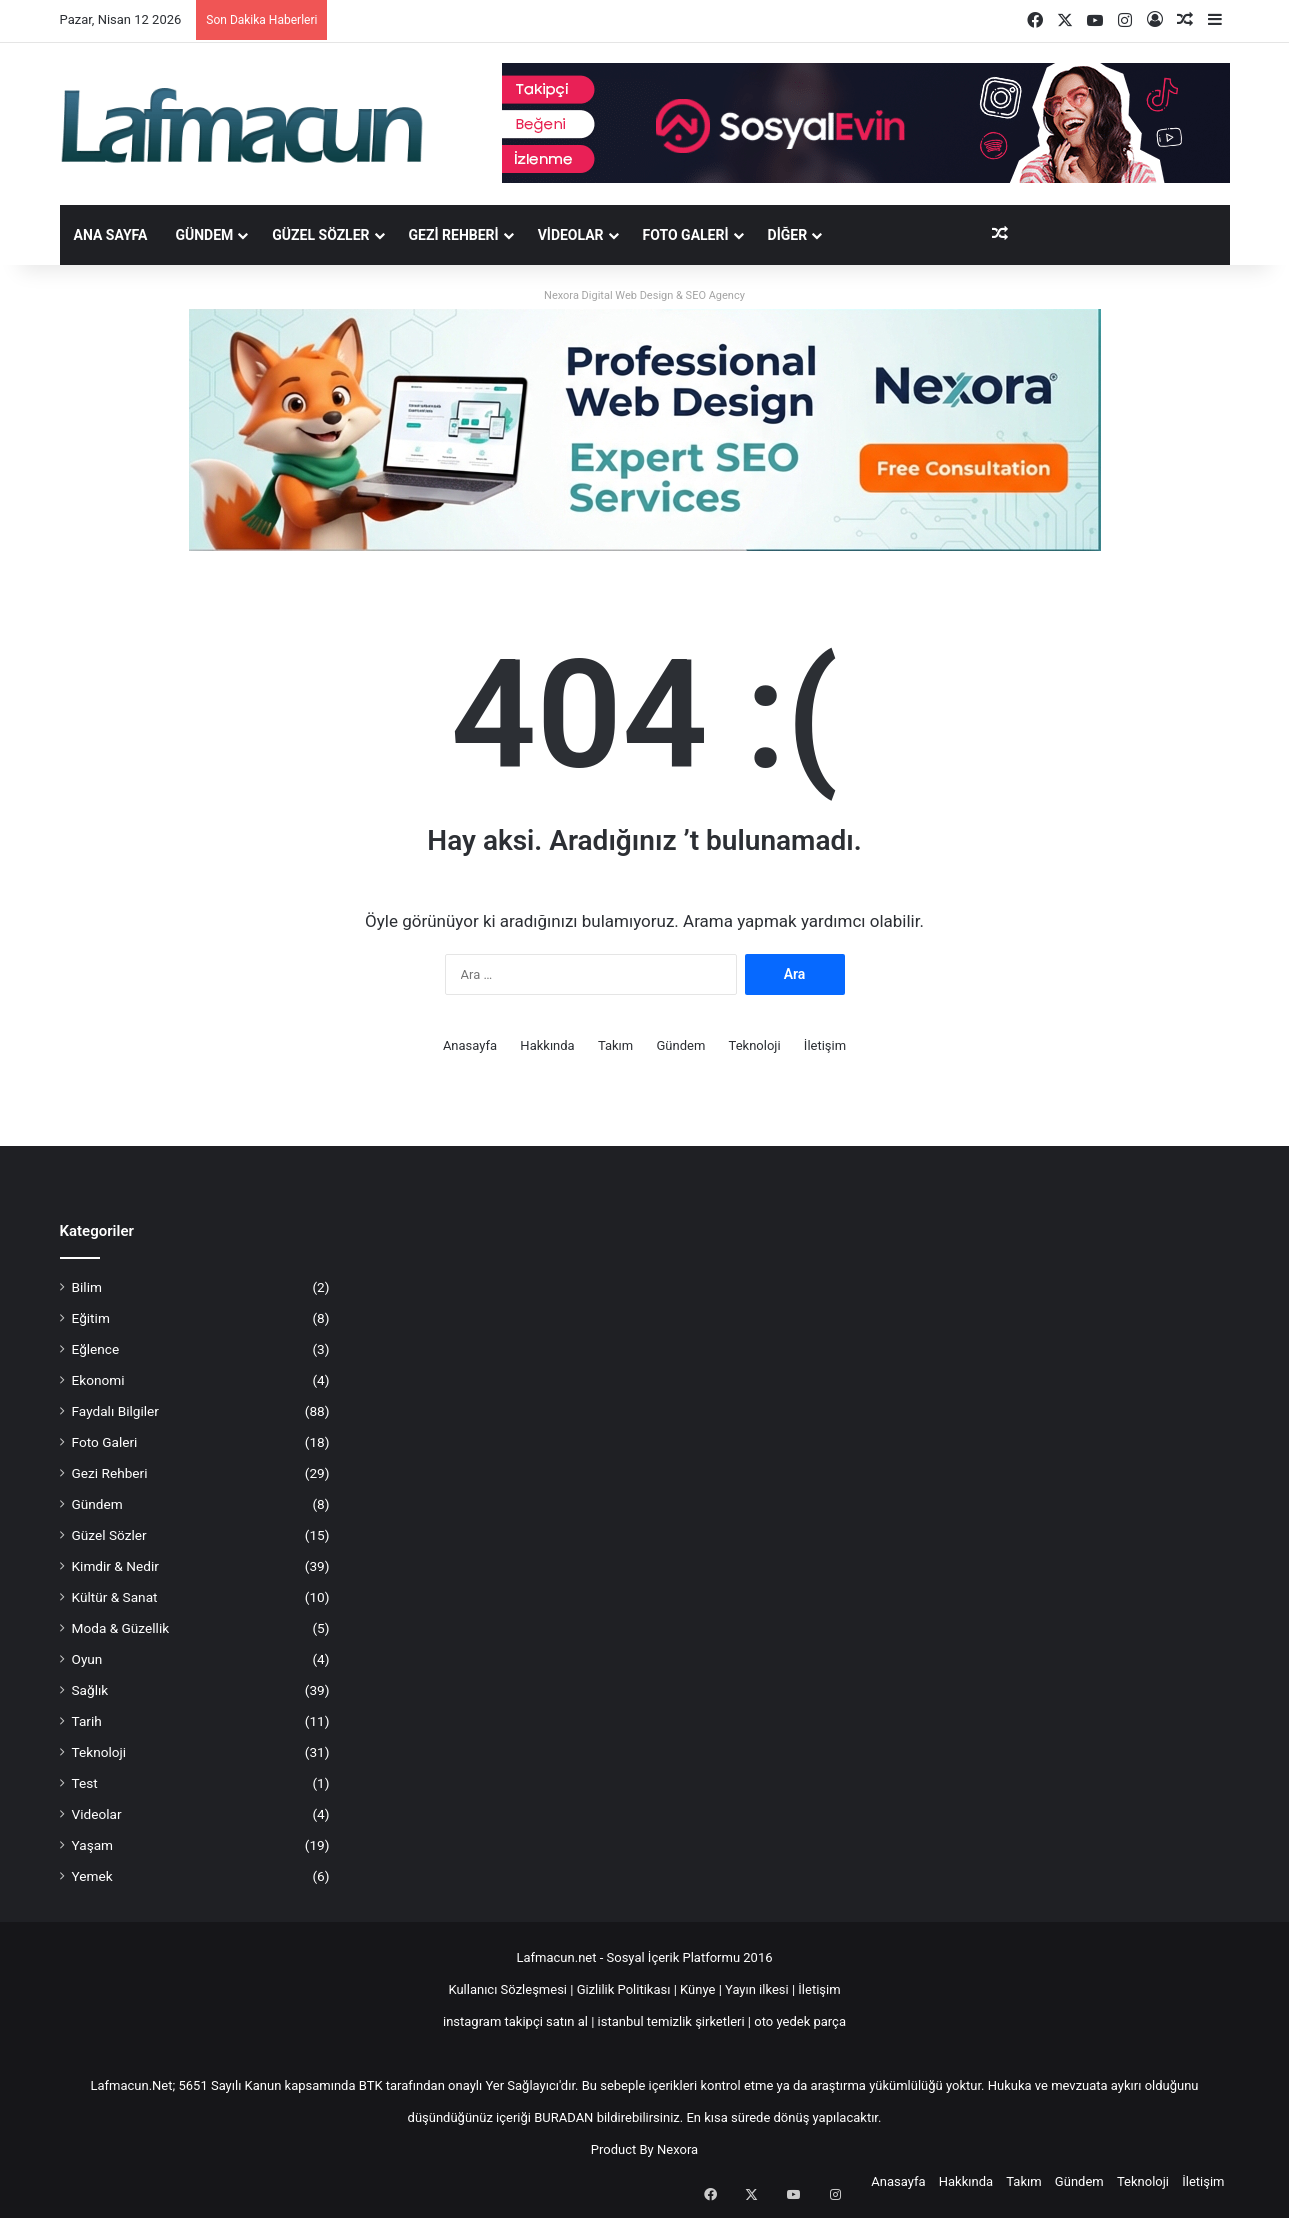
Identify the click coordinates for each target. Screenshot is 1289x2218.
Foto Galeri (686, 235)
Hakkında (547, 1045)
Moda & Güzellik (121, 1628)
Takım (615, 1045)
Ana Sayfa (111, 235)
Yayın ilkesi (757, 1989)
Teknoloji (755, 1045)
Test (85, 1783)
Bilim (87, 1287)
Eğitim (91, 1318)
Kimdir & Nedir (115, 1566)
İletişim (825, 1045)
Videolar (571, 235)
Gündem (204, 235)
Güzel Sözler (320, 235)
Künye (697, 1989)
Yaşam (93, 1845)
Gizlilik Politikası (625, 1989)
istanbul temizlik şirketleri (671, 2021)
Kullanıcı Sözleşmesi (507, 1989)
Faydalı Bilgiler (115, 1411)
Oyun (87, 1659)
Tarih (87, 1721)
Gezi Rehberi (454, 235)
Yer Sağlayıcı (522, 2085)
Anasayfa (470, 1045)
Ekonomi (98, 1380)
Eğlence (96, 1349)
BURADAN (563, 2117)
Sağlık (90, 1690)
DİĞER (788, 235)
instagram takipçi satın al (515, 2021)
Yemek (92, 1876)
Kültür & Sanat (115, 1597)
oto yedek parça (800, 2021)
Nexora (677, 2149)
